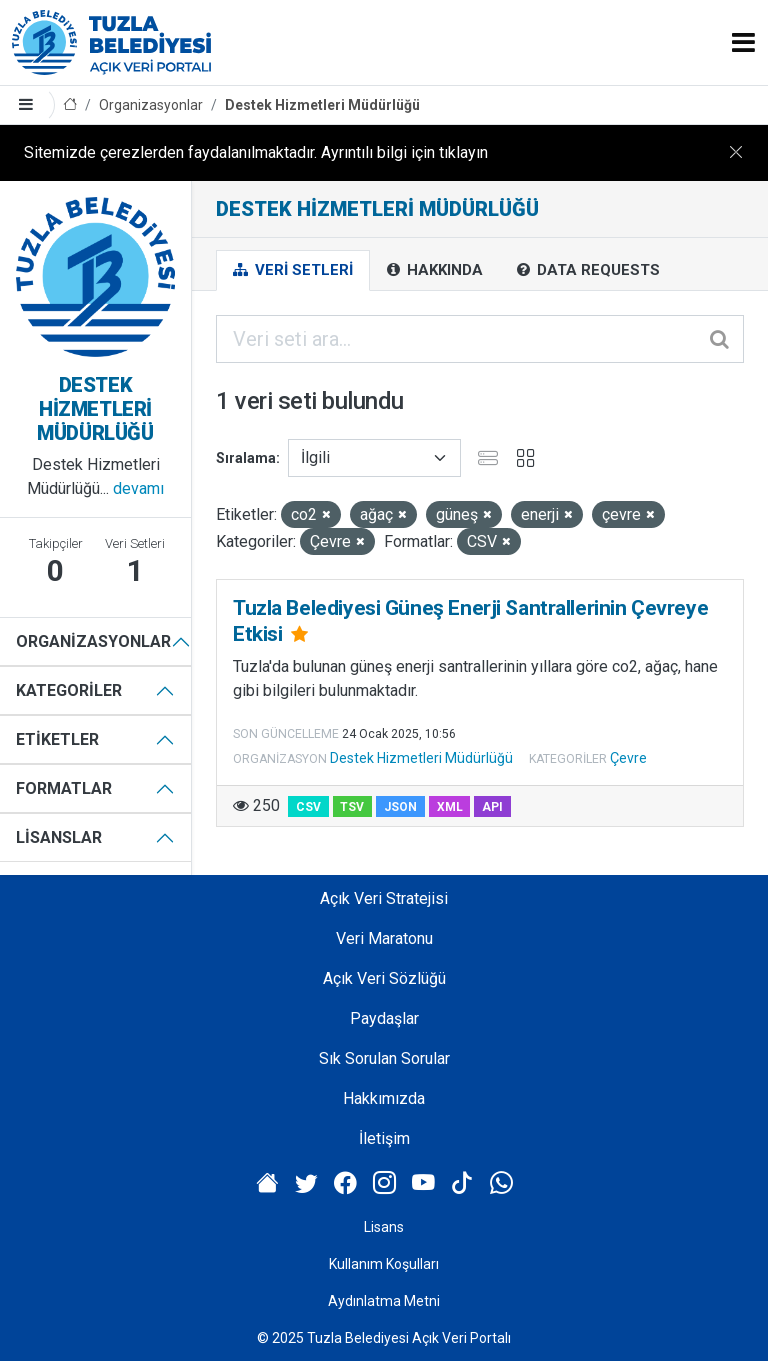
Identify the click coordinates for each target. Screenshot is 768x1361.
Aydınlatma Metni (384, 1301)
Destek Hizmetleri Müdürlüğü (322, 105)
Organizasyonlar (151, 105)
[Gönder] (721, 339)
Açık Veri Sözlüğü (384, 978)
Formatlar (64, 788)
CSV (308, 807)
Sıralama (246, 458)
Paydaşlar (384, 1018)
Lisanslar (59, 837)
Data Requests (588, 270)
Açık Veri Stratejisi (384, 898)
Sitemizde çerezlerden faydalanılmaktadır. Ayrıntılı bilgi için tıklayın (256, 152)
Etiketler (57, 739)
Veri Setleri (293, 270)
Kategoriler (69, 690)
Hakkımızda (384, 1098)
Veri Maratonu (384, 938)
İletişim (384, 1138)
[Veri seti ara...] (480, 339)
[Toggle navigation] (743, 42)
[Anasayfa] (70, 105)
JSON (400, 807)
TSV (352, 807)
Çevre (628, 758)
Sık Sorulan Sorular (384, 1058)
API (492, 807)
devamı (138, 488)
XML (450, 807)
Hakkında (435, 270)
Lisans (384, 1227)
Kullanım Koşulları (384, 1264)
